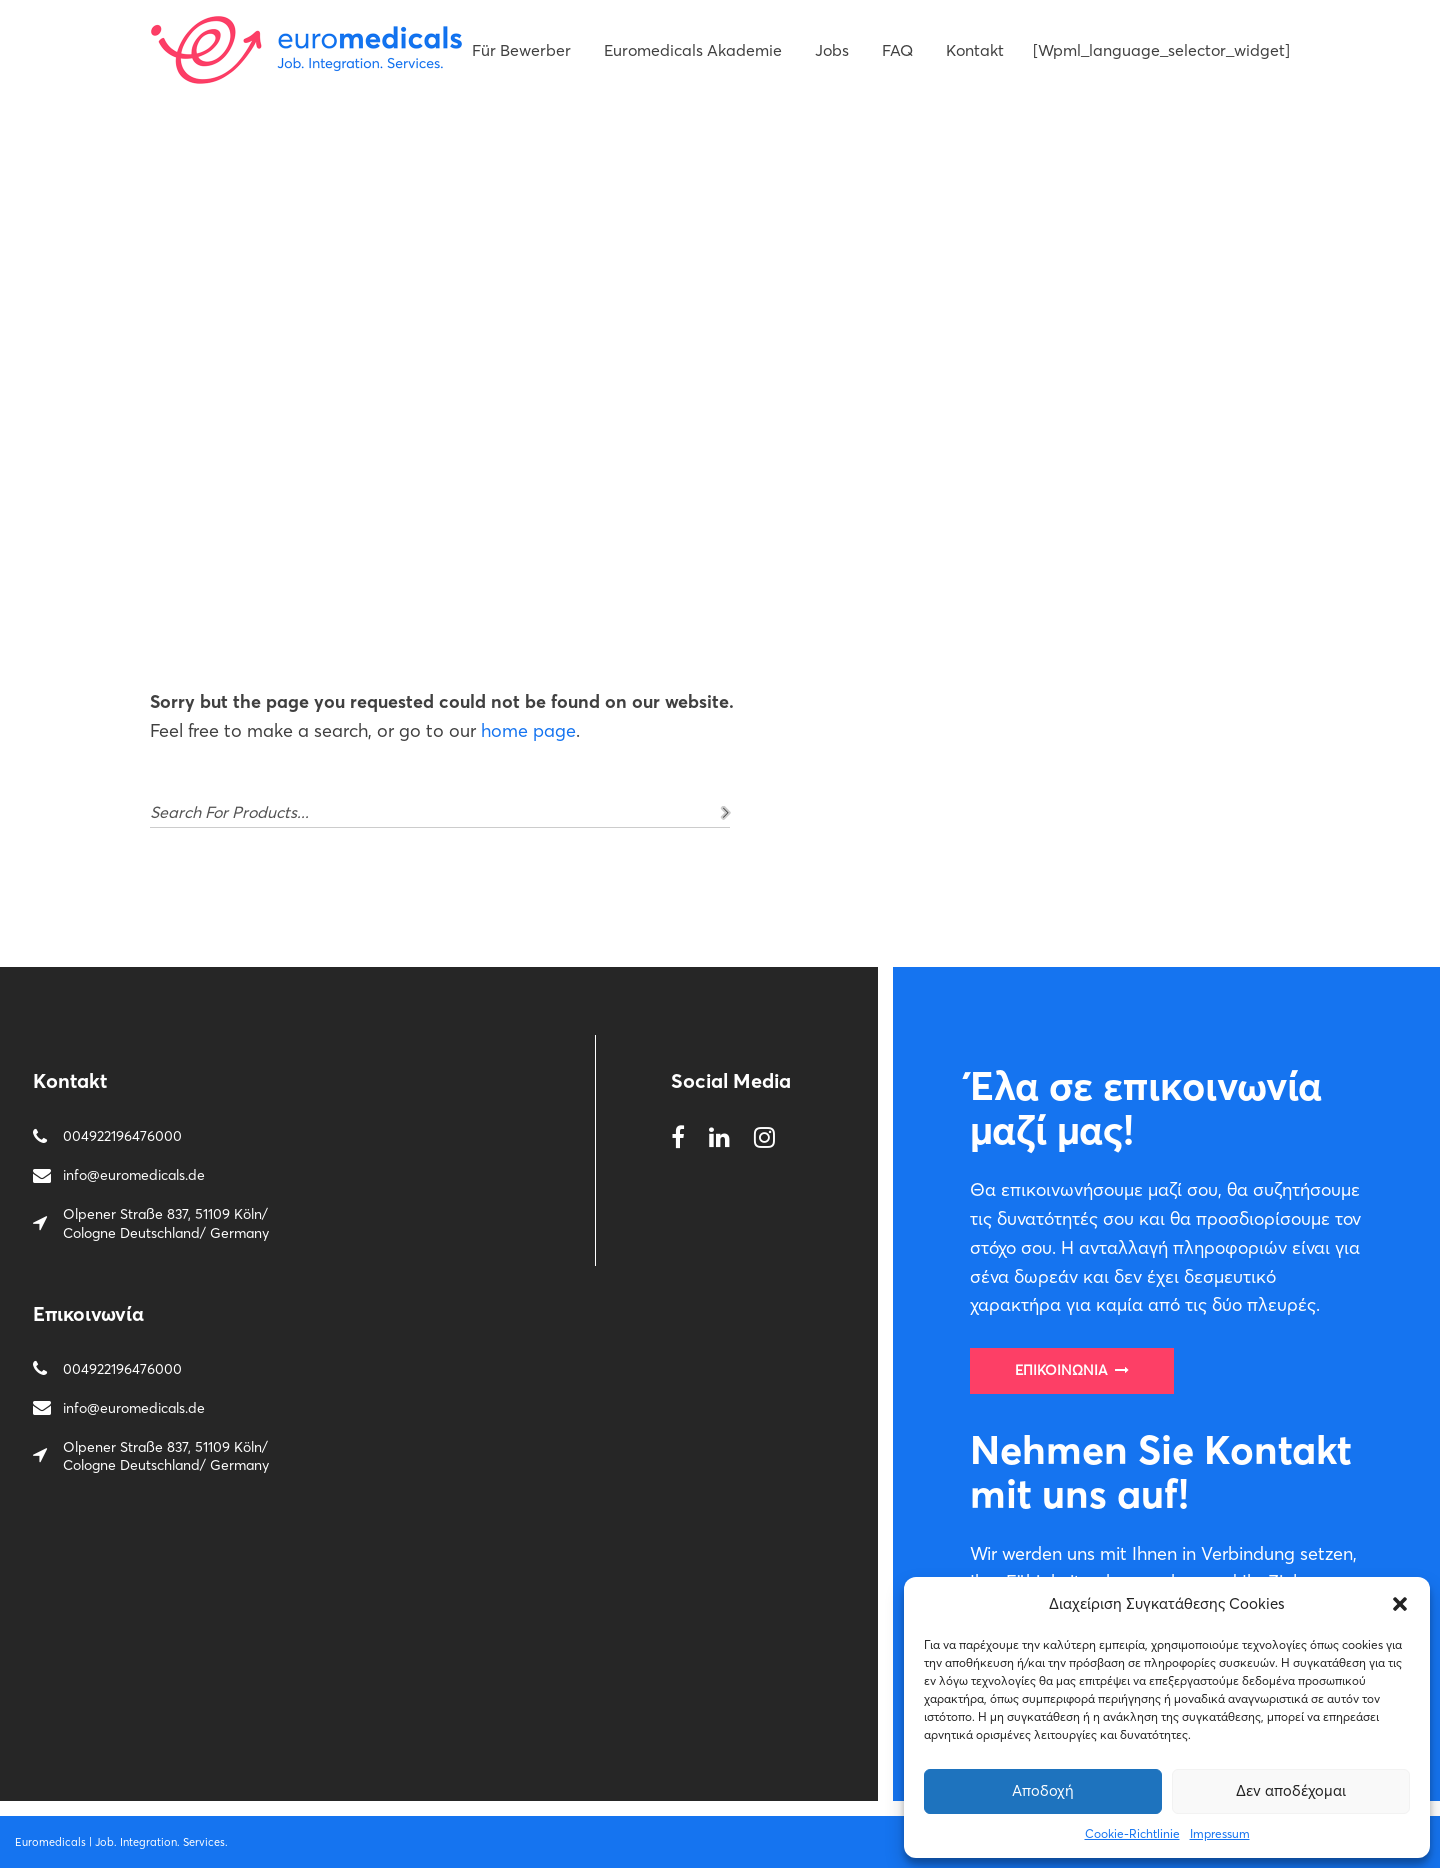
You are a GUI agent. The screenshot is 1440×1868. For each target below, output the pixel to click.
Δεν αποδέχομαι (1291, 1790)
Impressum (1220, 1833)
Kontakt (975, 50)
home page (528, 730)
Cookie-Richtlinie (1132, 1833)
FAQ (897, 50)
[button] (1400, 1604)
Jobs (832, 50)
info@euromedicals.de (134, 1175)
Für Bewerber (521, 50)
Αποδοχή (1043, 1790)
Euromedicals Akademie (693, 50)
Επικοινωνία (1072, 1370)
